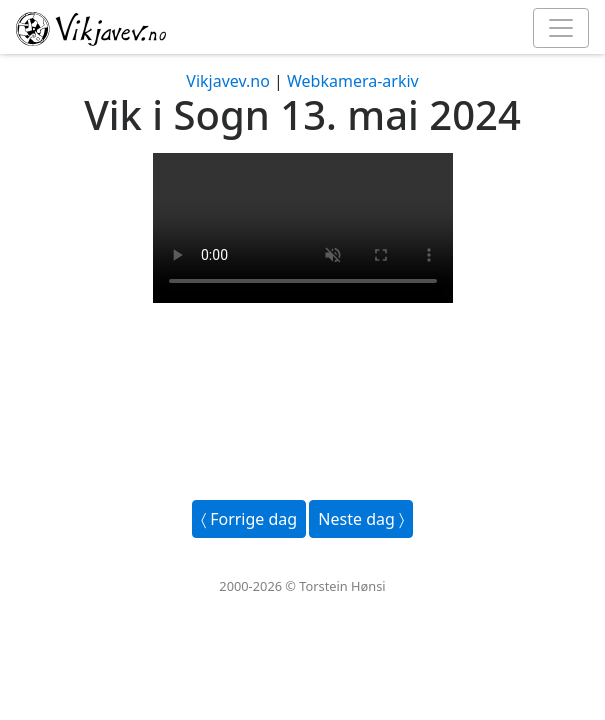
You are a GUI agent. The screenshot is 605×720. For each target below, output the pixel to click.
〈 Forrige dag (249, 519)
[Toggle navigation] (561, 28)
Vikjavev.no (228, 81)
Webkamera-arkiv (353, 81)
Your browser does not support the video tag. (303, 228)
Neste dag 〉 (361, 519)
